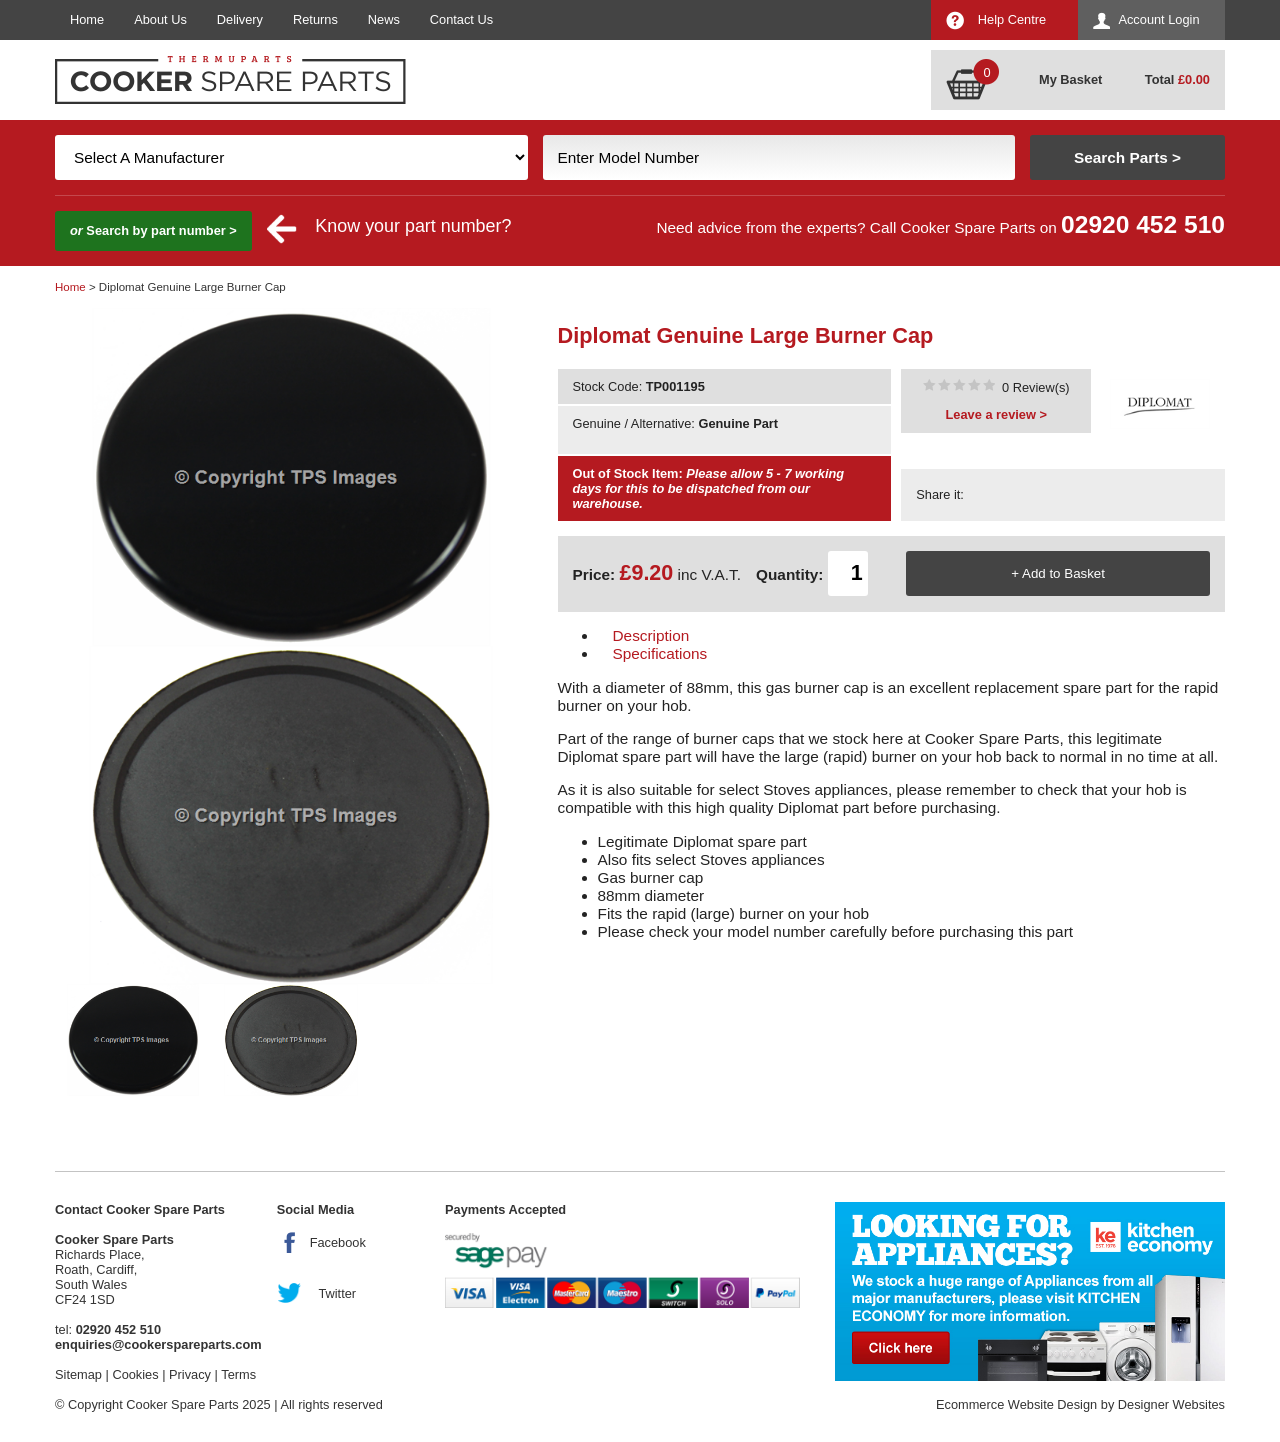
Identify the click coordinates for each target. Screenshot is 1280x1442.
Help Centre (1012, 19)
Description (651, 635)
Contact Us (461, 19)
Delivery (240, 19)
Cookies (135, 1374)
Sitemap (78, 1374)
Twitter (337, 1293)
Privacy (190, 1374)
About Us (160, 19)
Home (87, 19)
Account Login (1158, 19)
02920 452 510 (1143, 224)
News (384, 19)
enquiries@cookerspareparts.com (158, 1344)
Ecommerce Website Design (1016, 1404)
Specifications (660, 653)
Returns (315, 19)
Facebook (338, 1242)
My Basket (1070, 79)
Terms (238, 1374)
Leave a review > (996, 414)
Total (1177, 79)
